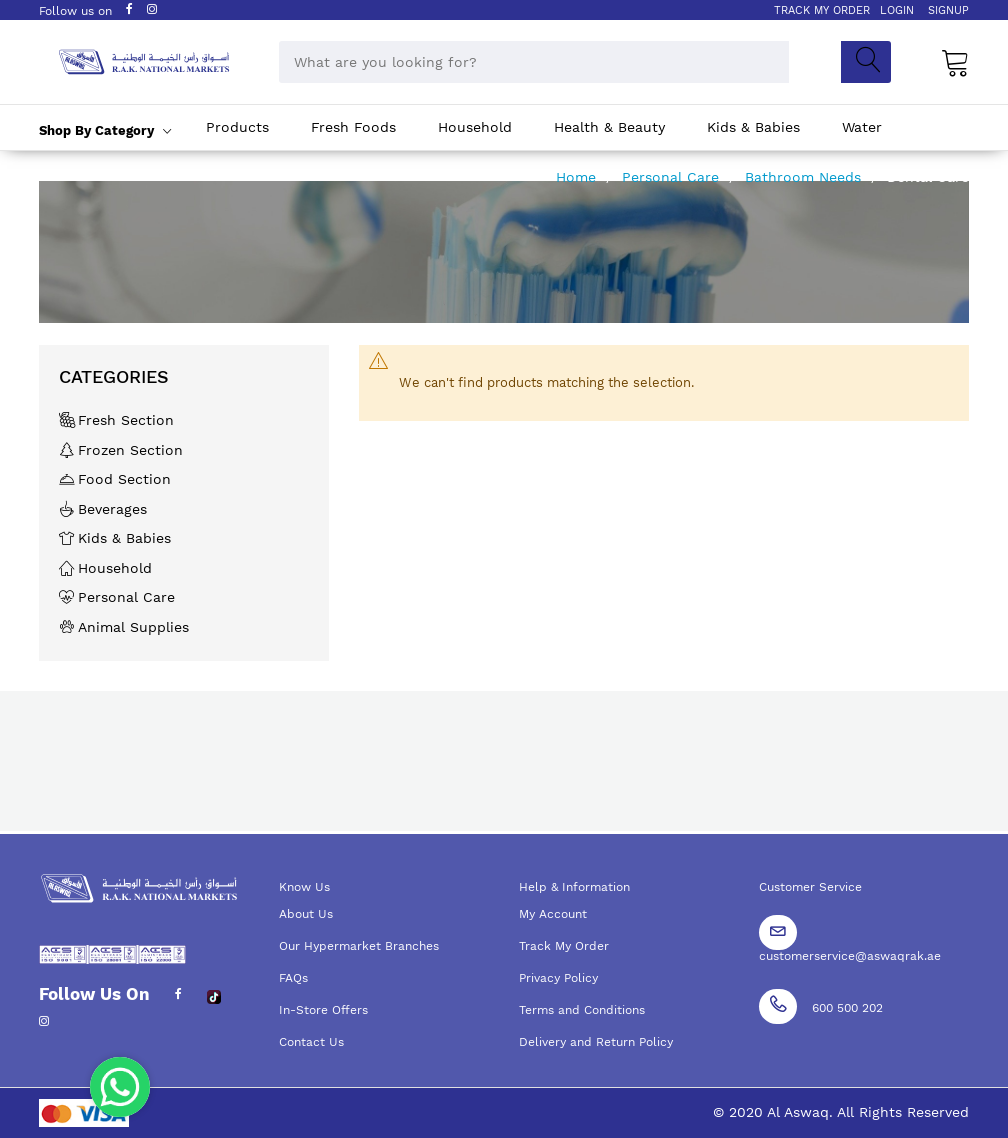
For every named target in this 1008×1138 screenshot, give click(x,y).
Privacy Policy (558, 978)
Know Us (304, 887)
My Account (553, 914)
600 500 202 (847, 1008)
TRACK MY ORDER (822, 10)
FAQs (293, 978)
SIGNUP (948, 10)
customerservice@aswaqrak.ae (850, 956)
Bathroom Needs (805, 177)
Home (578, 177)
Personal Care (673, 177)
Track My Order (564, 946)
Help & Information (574, 887)
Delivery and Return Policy (596, 1042)
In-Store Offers (323, 1010)
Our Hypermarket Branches (359, 946)
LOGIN (897, 10)
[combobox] (534, 62)
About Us (306, 914)
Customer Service (810, 887)
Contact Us (311, 1042)
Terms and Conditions (582, 1010)
